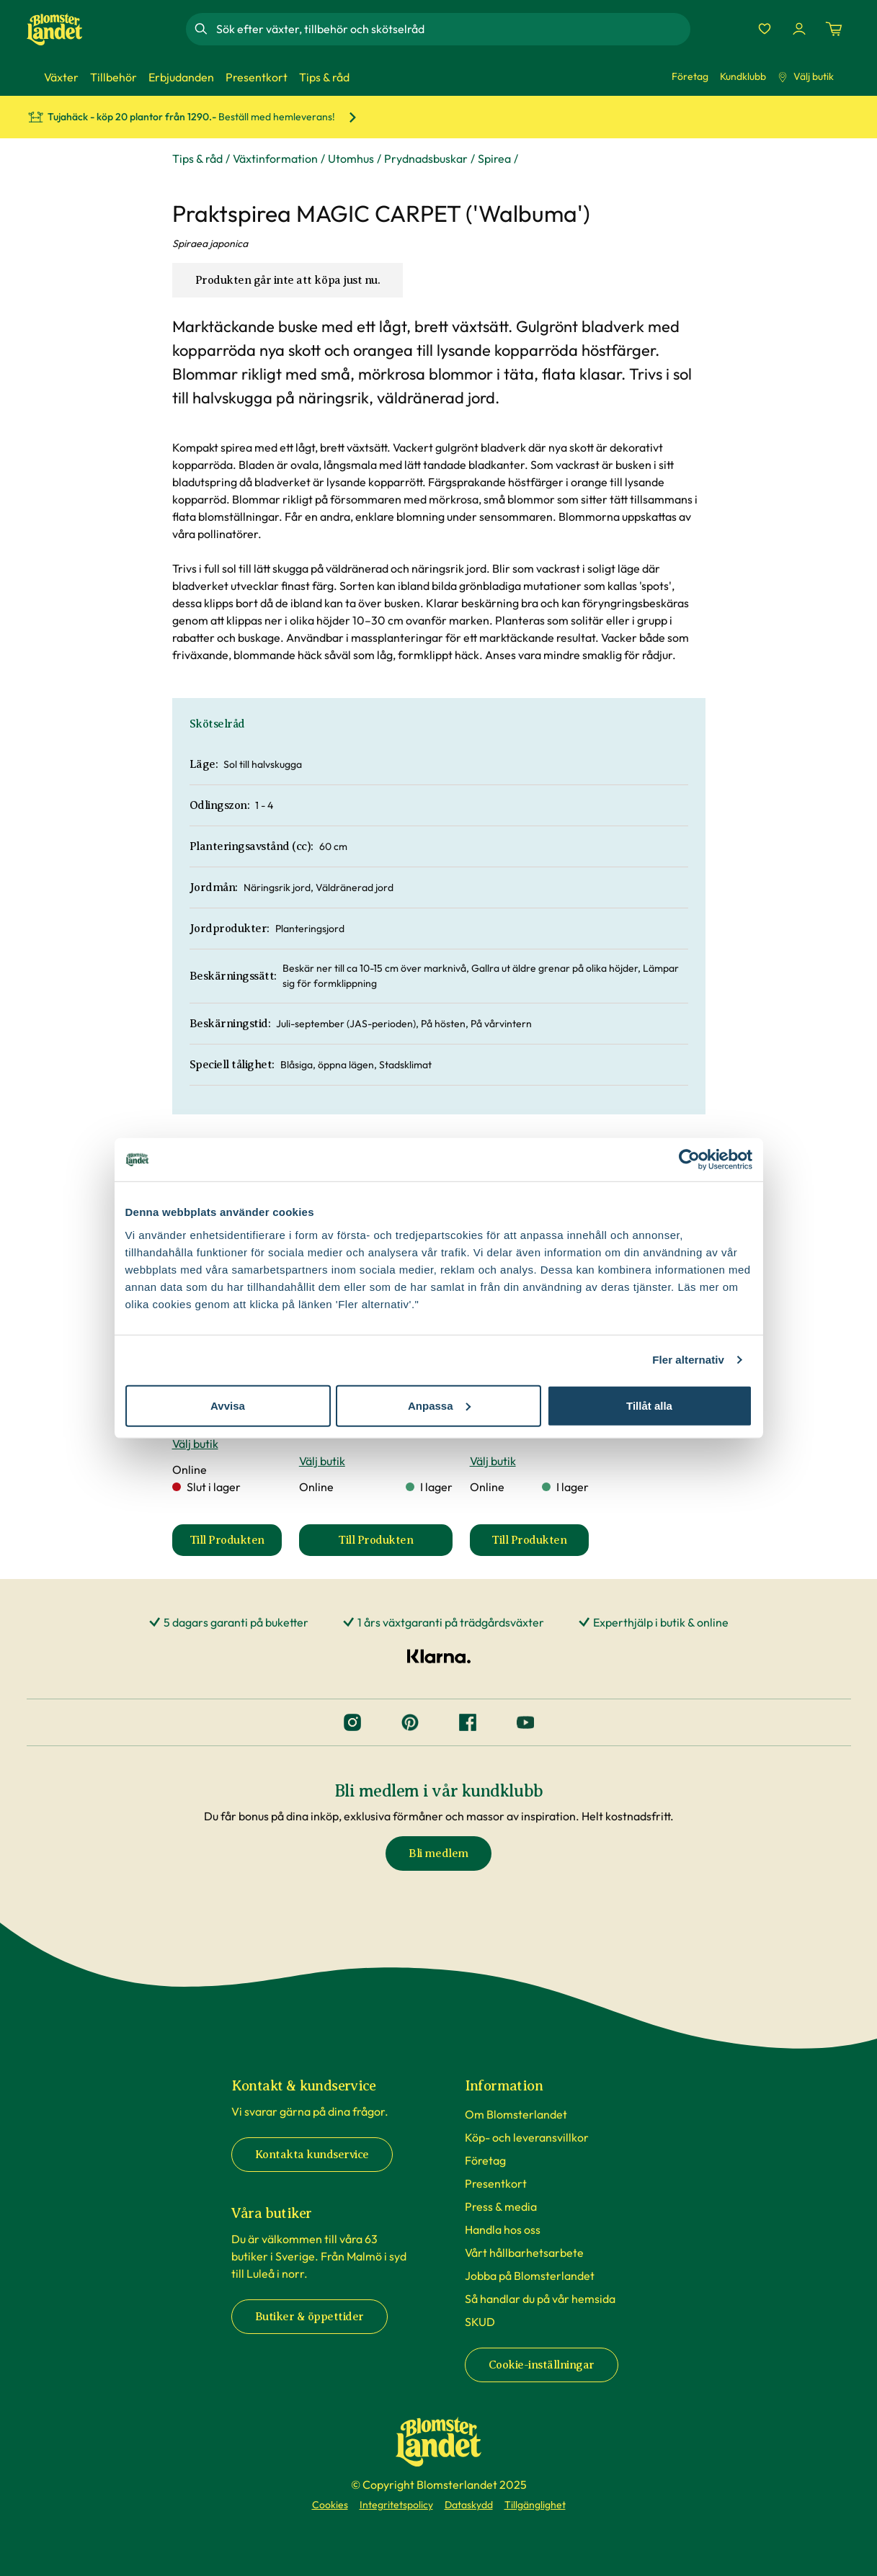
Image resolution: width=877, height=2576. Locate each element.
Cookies (330, 2504)
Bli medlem (438, 1853)
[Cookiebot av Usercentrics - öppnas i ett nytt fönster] (689, 1160)
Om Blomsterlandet (516, 2114)
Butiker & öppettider (309, 2316)
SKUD (480, 2322)
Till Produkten (236, 1544)
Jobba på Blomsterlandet (530, 2275)
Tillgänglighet (535, 2504)
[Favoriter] (764, 29)
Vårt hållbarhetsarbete (524, 2252)
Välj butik (806, 76)
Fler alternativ (688, 1360)
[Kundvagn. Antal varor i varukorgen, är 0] (833, 29)
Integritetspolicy (396, 2504)
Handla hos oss (502, 2229)
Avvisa (227, 1405)
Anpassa (439, 1405)
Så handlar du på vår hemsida (540, 2298)
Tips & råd (197, 158)
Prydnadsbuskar (426, 158)
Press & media (501, 2206)
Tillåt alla (649, 1405)
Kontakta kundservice (312, 2154)
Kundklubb (743, 76)
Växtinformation (275, 158)
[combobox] (452, 29)
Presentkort (496, 2183)
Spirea (494, 158)
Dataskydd (469, 2504)
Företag (690, 76)
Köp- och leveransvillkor (527, 2137)
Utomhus (351, 158)
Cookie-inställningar (542, 2364)
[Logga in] (799, 29)
